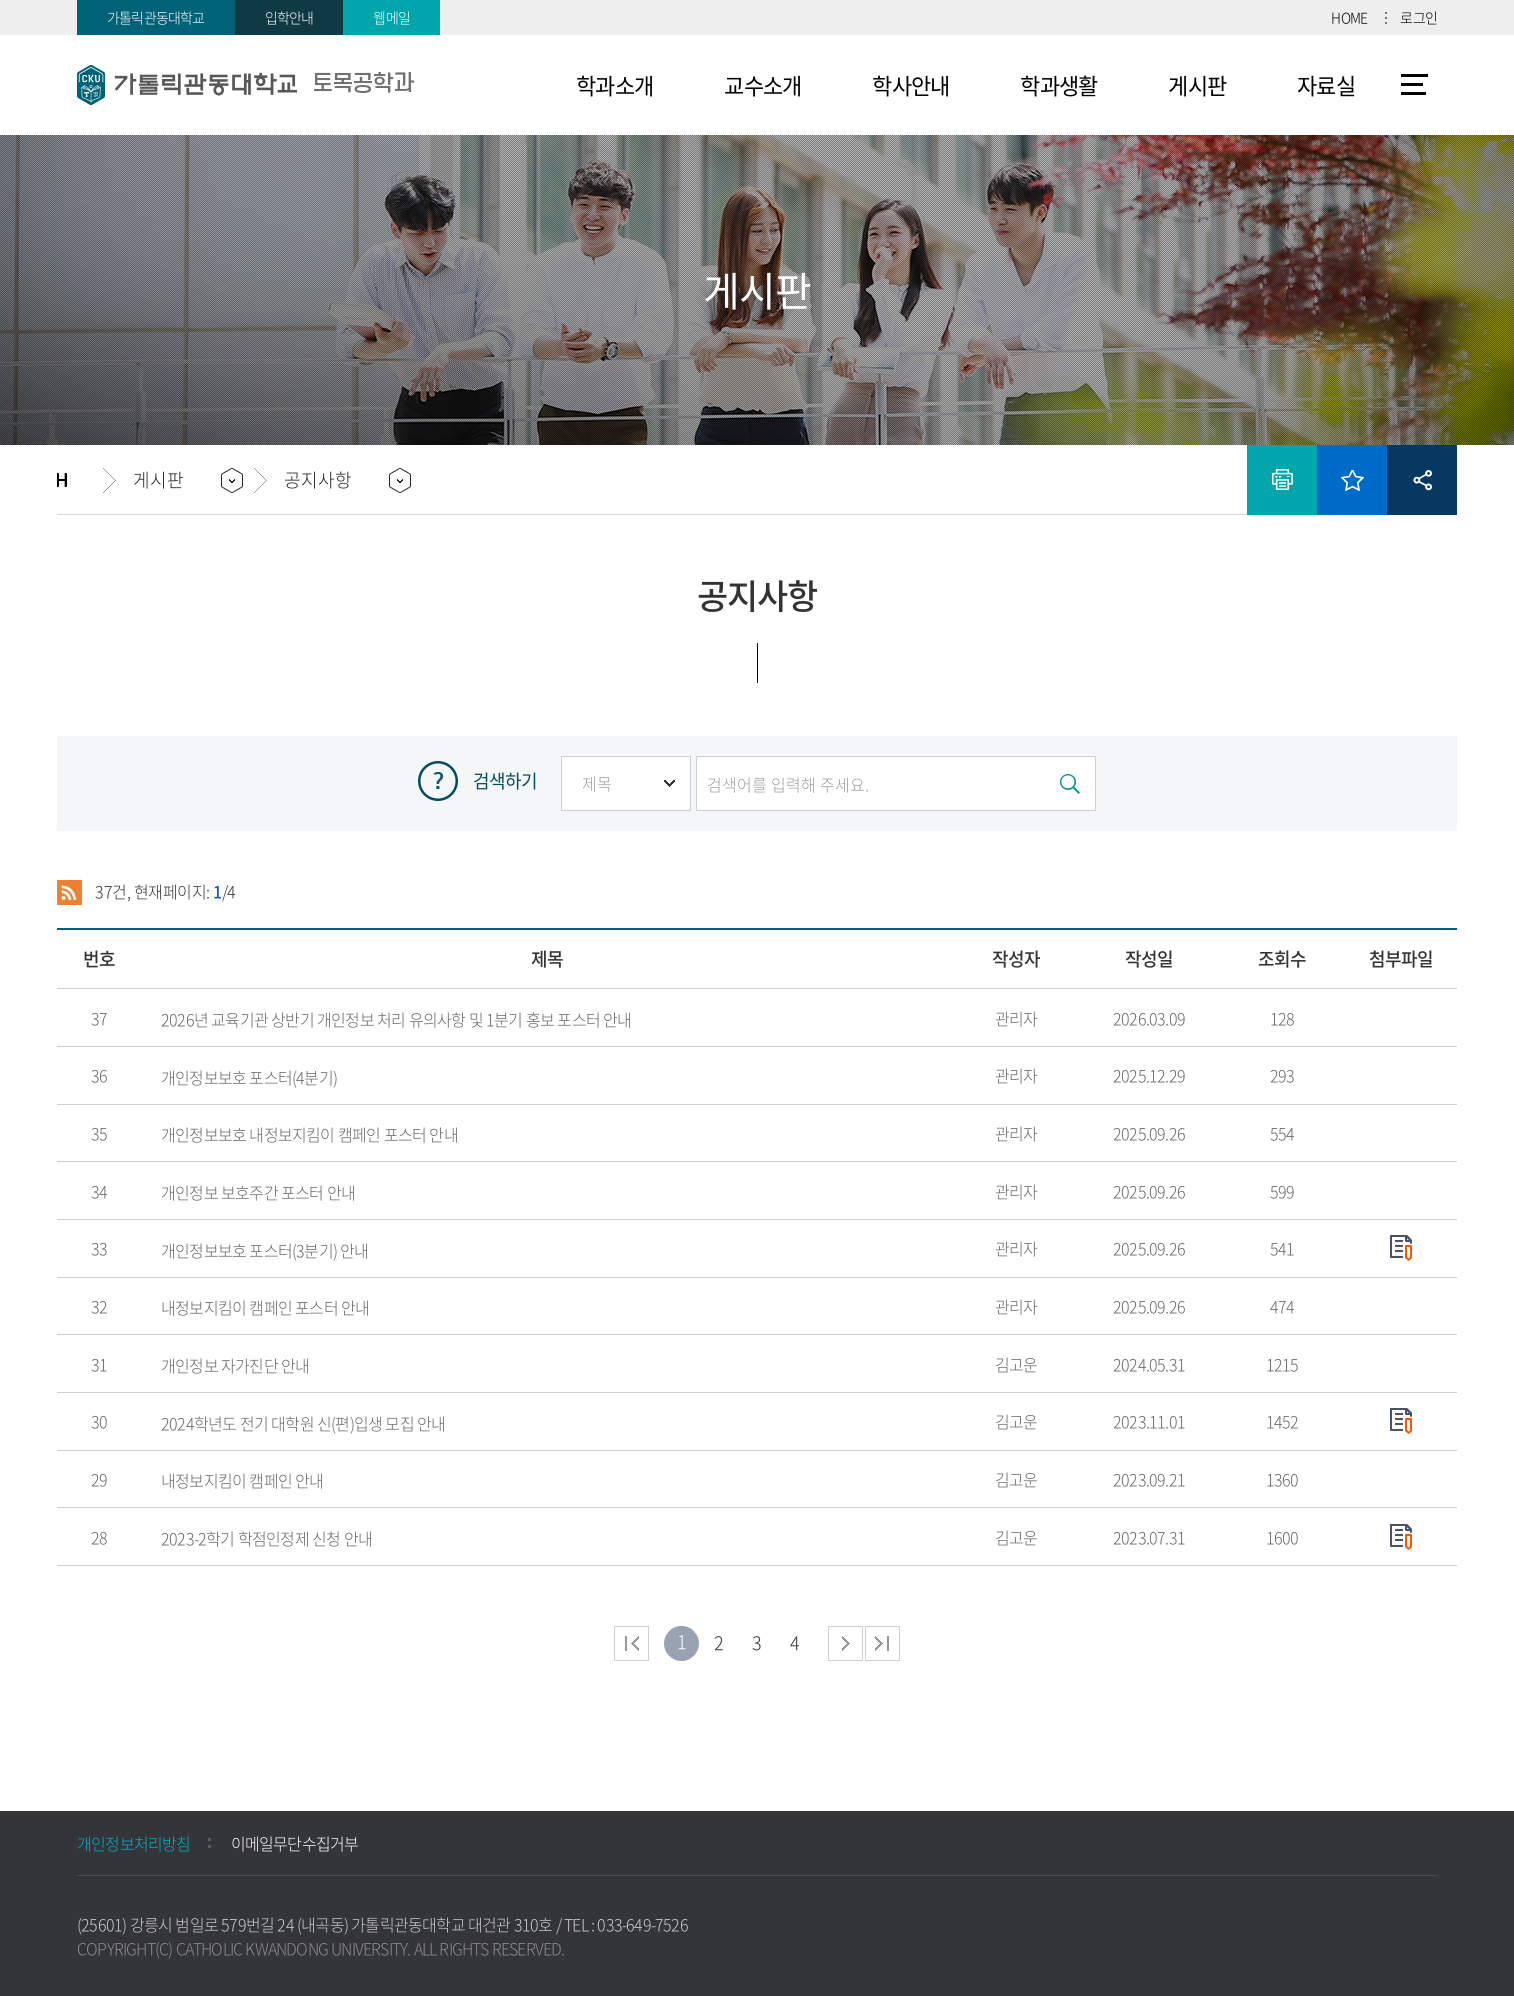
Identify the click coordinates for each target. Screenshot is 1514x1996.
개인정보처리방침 (134, 1843)
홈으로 (80, 480)
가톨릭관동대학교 (156, 17)
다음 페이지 (845, 1643)
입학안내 (289, 17)
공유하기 (1422, 480)
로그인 (1418, 17)
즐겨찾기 (1352, 480)
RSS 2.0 (69, 892)
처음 (631, 1643)
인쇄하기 (1282, 480)
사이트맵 (1414, 85)
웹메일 (391, 17)
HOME (1349, 17)
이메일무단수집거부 (295, 1843)
